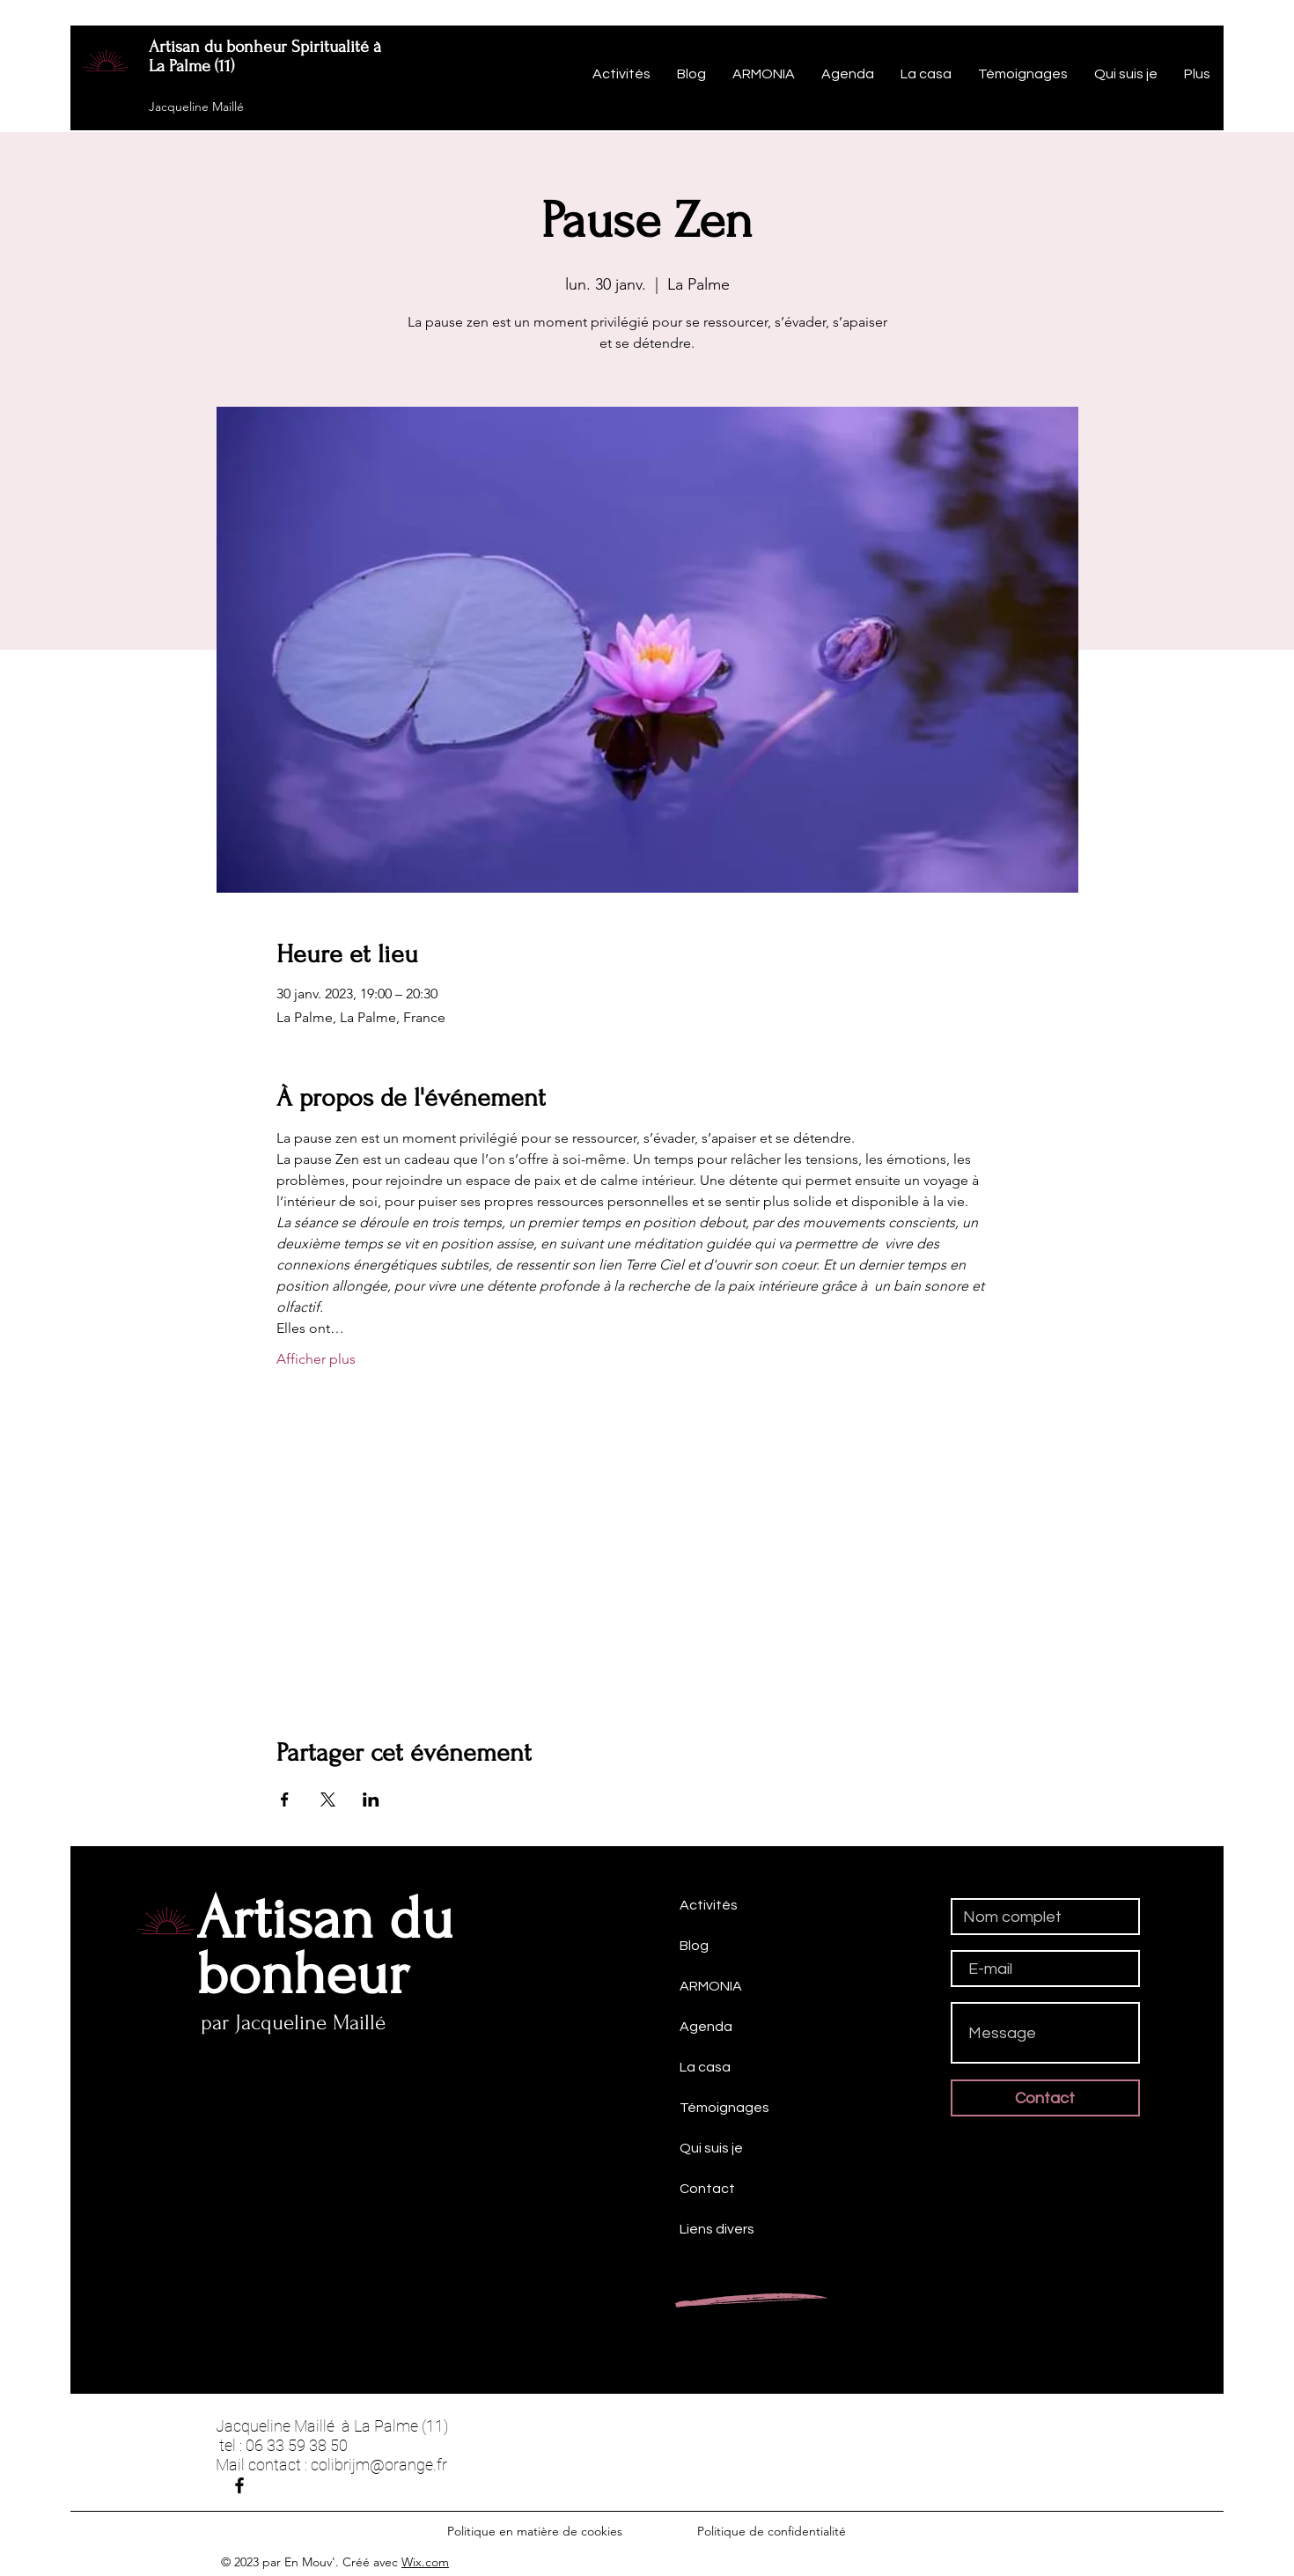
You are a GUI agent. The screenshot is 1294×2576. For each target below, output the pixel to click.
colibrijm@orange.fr (379, 2464)
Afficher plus (316, 1359)
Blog (694, 1946)
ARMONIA (711, 1986)
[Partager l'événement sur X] (328, 1799)
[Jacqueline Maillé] (239, 2485)
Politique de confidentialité (771, 2531)
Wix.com (425, 2562)
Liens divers (717, 2229)
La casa (705, 2067)
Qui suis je (711, 2148)
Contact (707, 2189)
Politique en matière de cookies (536, 2531)
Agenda (706, 2027)
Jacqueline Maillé (196, 106)
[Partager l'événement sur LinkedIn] (371, 1799)
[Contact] (1045, 2097)
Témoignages (724, 2108)
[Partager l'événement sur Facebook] (284, 1799)
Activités (709, 1905)
